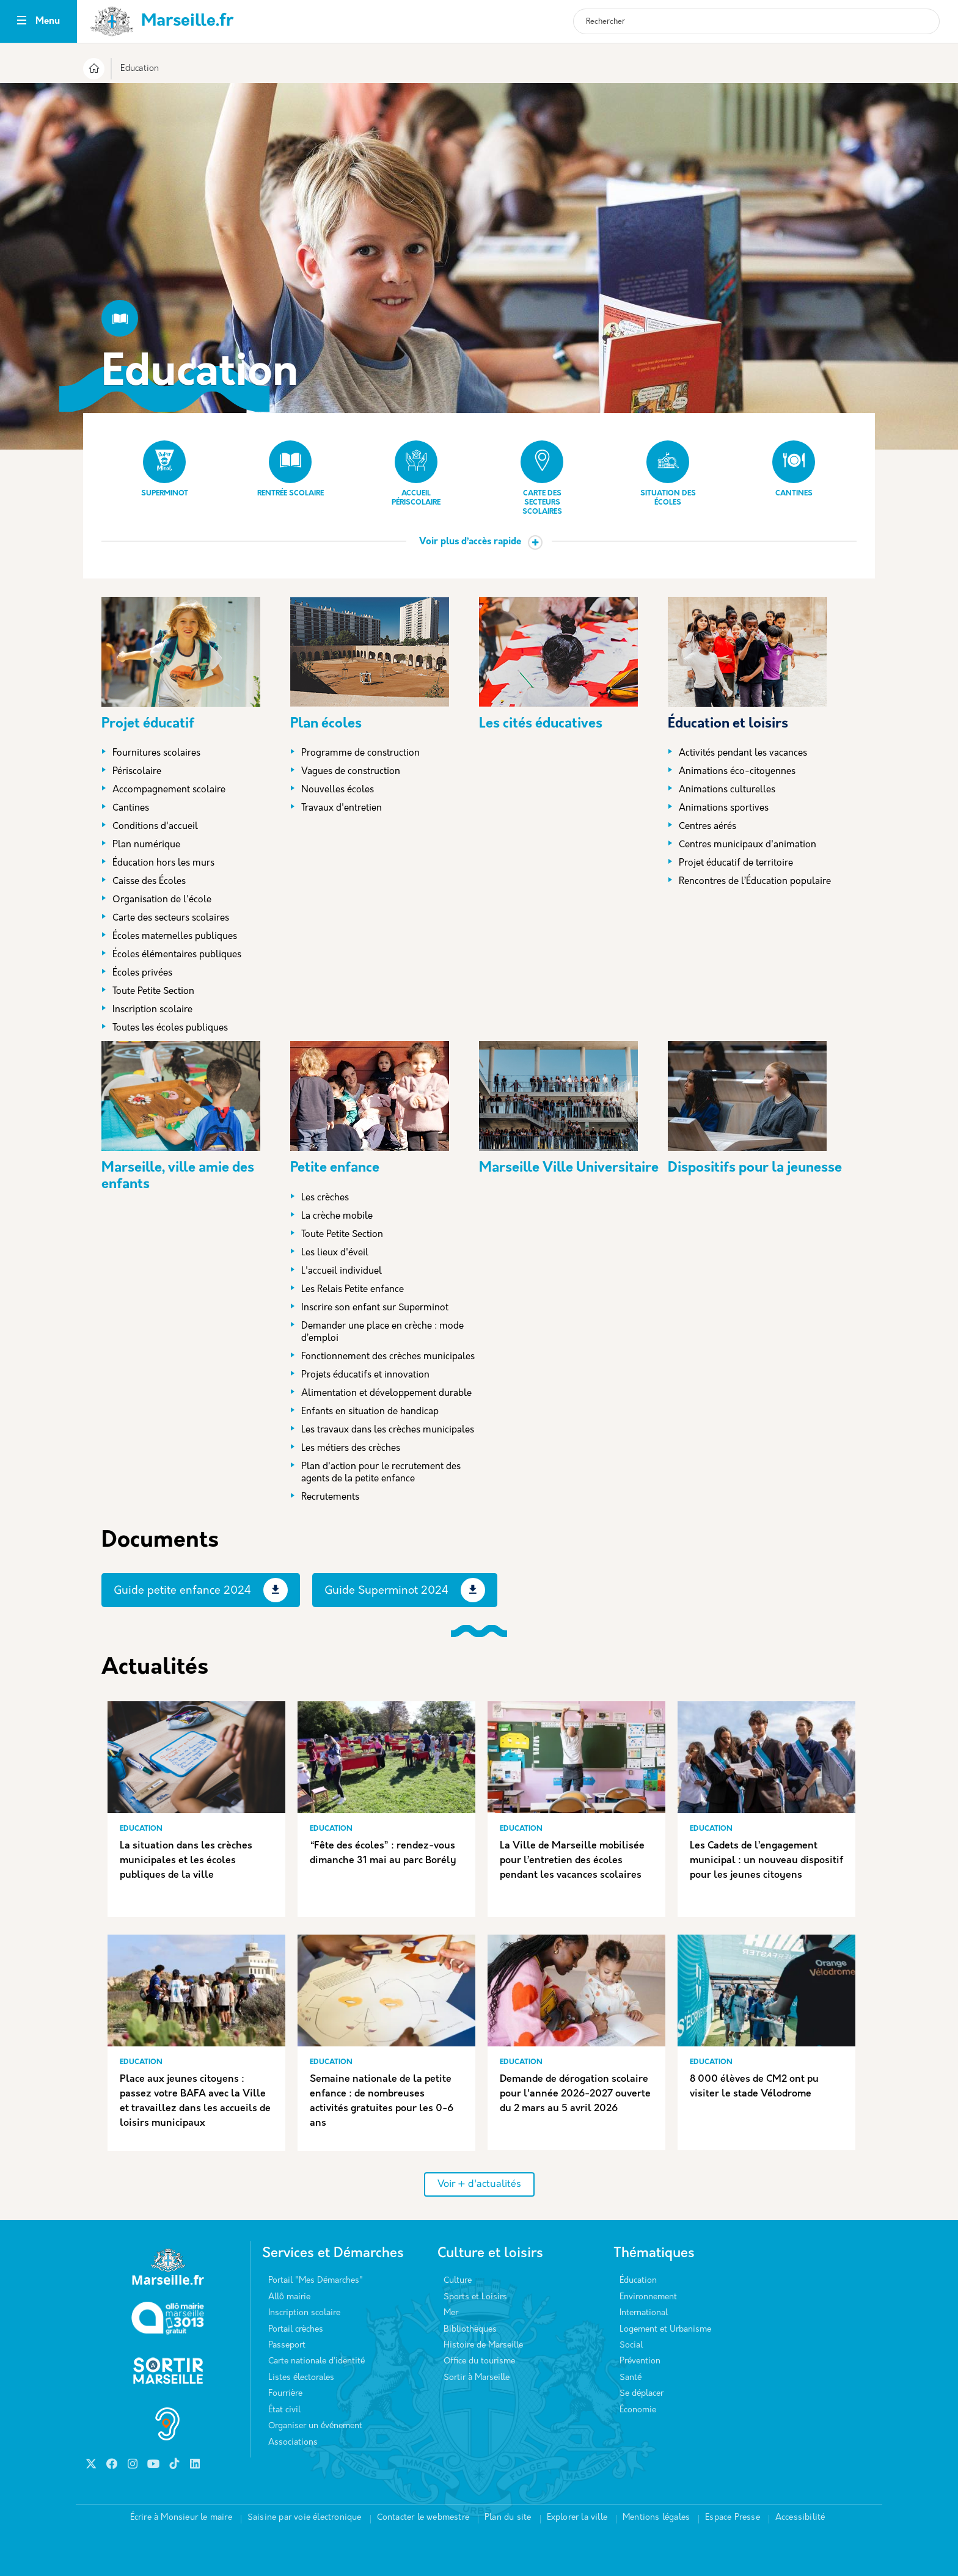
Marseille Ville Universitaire (569, 1168)
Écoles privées (142, 973)
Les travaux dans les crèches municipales (387, 1430)
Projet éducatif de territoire (736, 863)
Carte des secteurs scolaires (542, 478)
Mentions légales (656, 2518)
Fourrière (285, 2394)
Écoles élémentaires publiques (176, 955)
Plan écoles (326, 724)
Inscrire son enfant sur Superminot (374, 1308)
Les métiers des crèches (350, 1448)
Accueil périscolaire (416, 473)
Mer (451, 2313)
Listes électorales (301, 2378)
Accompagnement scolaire (168, 790)
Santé (631, 2378)
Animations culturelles (727, 790)
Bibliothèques (470, 2329)
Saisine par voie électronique (304, 2518)
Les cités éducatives (540, 724)
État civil (284, 2410)
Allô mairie (289, 2297)
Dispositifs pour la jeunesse (755, 1168)
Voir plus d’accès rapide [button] (470, 542)
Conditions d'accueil (155, 826)
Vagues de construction (350, 771)
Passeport (286, 2345)
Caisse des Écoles (149, 881)
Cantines (793, 468)
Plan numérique (146, 845)
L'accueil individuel (341, 1271)
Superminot (164, 468)
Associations (293, 2442)
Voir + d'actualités (479, 2184)
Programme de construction (360, 753)
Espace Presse (732, 2518)
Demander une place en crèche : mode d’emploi (382, 1332)
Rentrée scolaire (290, 468)
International (644, 2313)
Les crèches (325, 1198)
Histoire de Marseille (483, 2345)
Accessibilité (800, 2518)
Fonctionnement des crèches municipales (388, 1357)
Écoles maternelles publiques (174, 936)
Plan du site (507, 2518)
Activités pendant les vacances (743, 753)
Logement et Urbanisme (665, 2329)
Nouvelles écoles (337, 790)
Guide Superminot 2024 (386, 1591)
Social (631, 2345)
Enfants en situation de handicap (370, 1412)
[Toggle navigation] (21, 21)
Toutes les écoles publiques (170, 1028)
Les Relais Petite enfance (352, 1289)
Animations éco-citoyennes (737, 771)
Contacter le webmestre (423, 2518)
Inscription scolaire (152, 1010)
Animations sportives (724, 808)
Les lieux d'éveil (334, 1253)
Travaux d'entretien (341, 808)
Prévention (640, 2361)
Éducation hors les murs (163, 863)
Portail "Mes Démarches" (315, 2281)
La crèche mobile (337, 1216)
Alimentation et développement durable (386, 1393)
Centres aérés (707, 826)
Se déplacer (642, 2394)
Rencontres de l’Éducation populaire (755, 881)
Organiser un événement (315, 2426)
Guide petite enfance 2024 (182, 1591)
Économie (638, 2410)
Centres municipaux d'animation (747, 845)
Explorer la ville (577, 2518)
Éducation (638, 2281)
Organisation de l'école (161, 900)
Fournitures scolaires (156, 753)
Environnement (648, 2297)
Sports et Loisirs (475, 2297)
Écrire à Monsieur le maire (181, 2518)
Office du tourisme (479, 2361)
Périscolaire (136, 771)
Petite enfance (334, 1168)
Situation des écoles (668, 473)
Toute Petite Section (153, 991)
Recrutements (330, 1497)
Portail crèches (295, 2329)
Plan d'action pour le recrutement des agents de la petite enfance (381, 1473)
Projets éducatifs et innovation (365, 1375)
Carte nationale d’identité (316, 2361)
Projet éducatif (147, 724)
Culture (458, 2281)
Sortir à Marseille (477, 2378)
